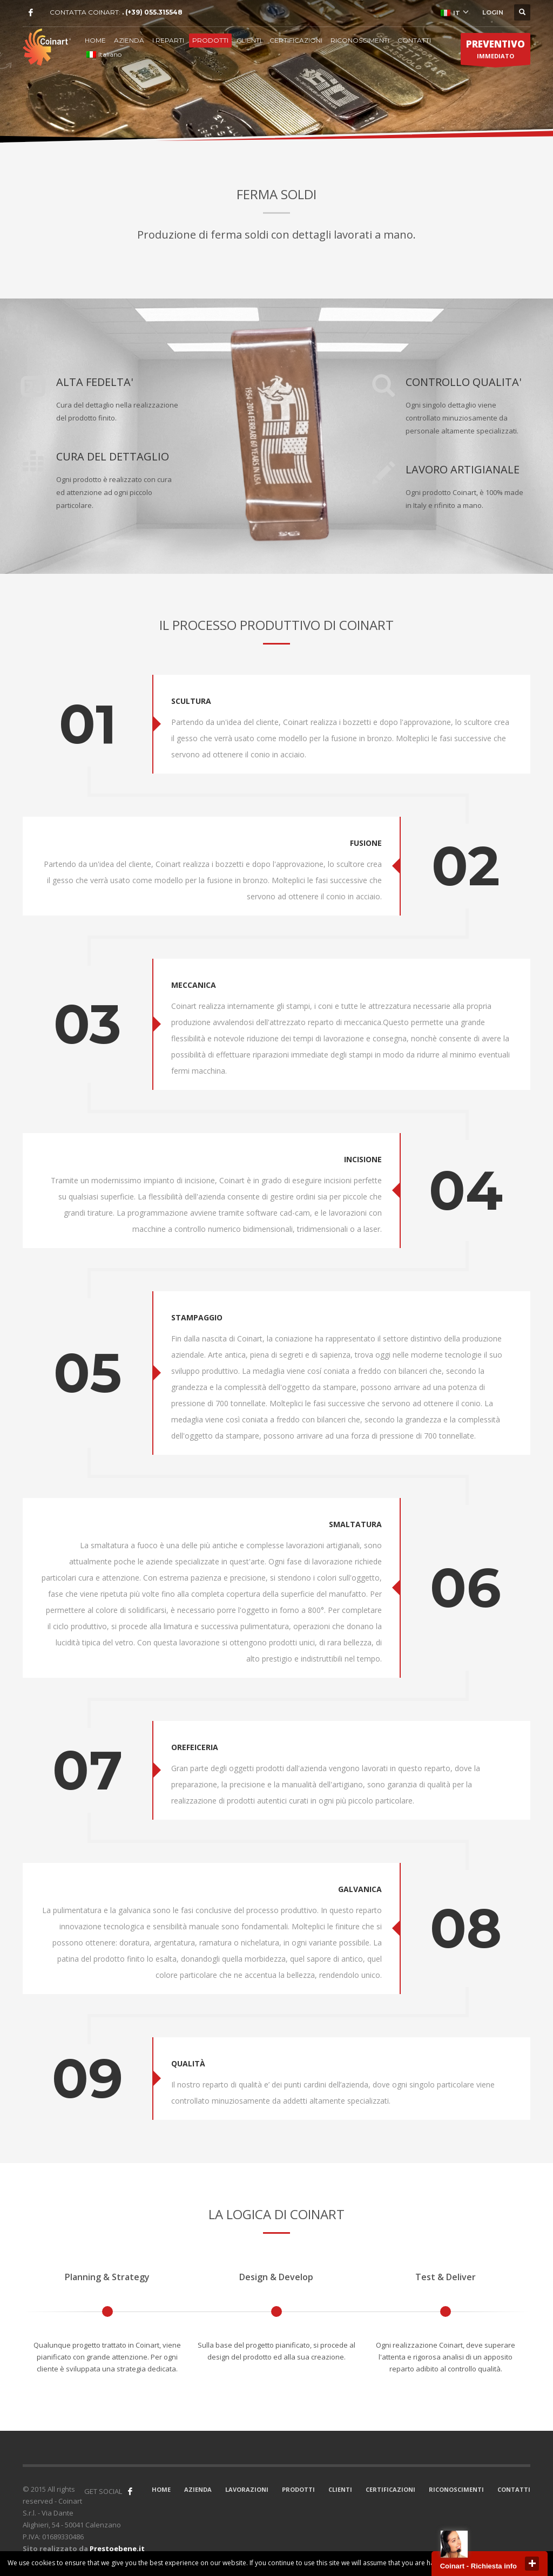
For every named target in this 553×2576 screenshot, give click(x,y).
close (532, 2564)
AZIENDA (129, 40)
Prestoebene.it (117, 2548)
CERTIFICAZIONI (295, 40)
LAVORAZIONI (246, 2489)
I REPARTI (168, 40)
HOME (95, 40)
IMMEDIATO (495, 51)
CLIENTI (249, 40)
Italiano (104, 54)
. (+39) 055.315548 (152, 12)
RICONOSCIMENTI (360, 40)
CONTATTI (414, 40)
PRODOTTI (210, 40)
